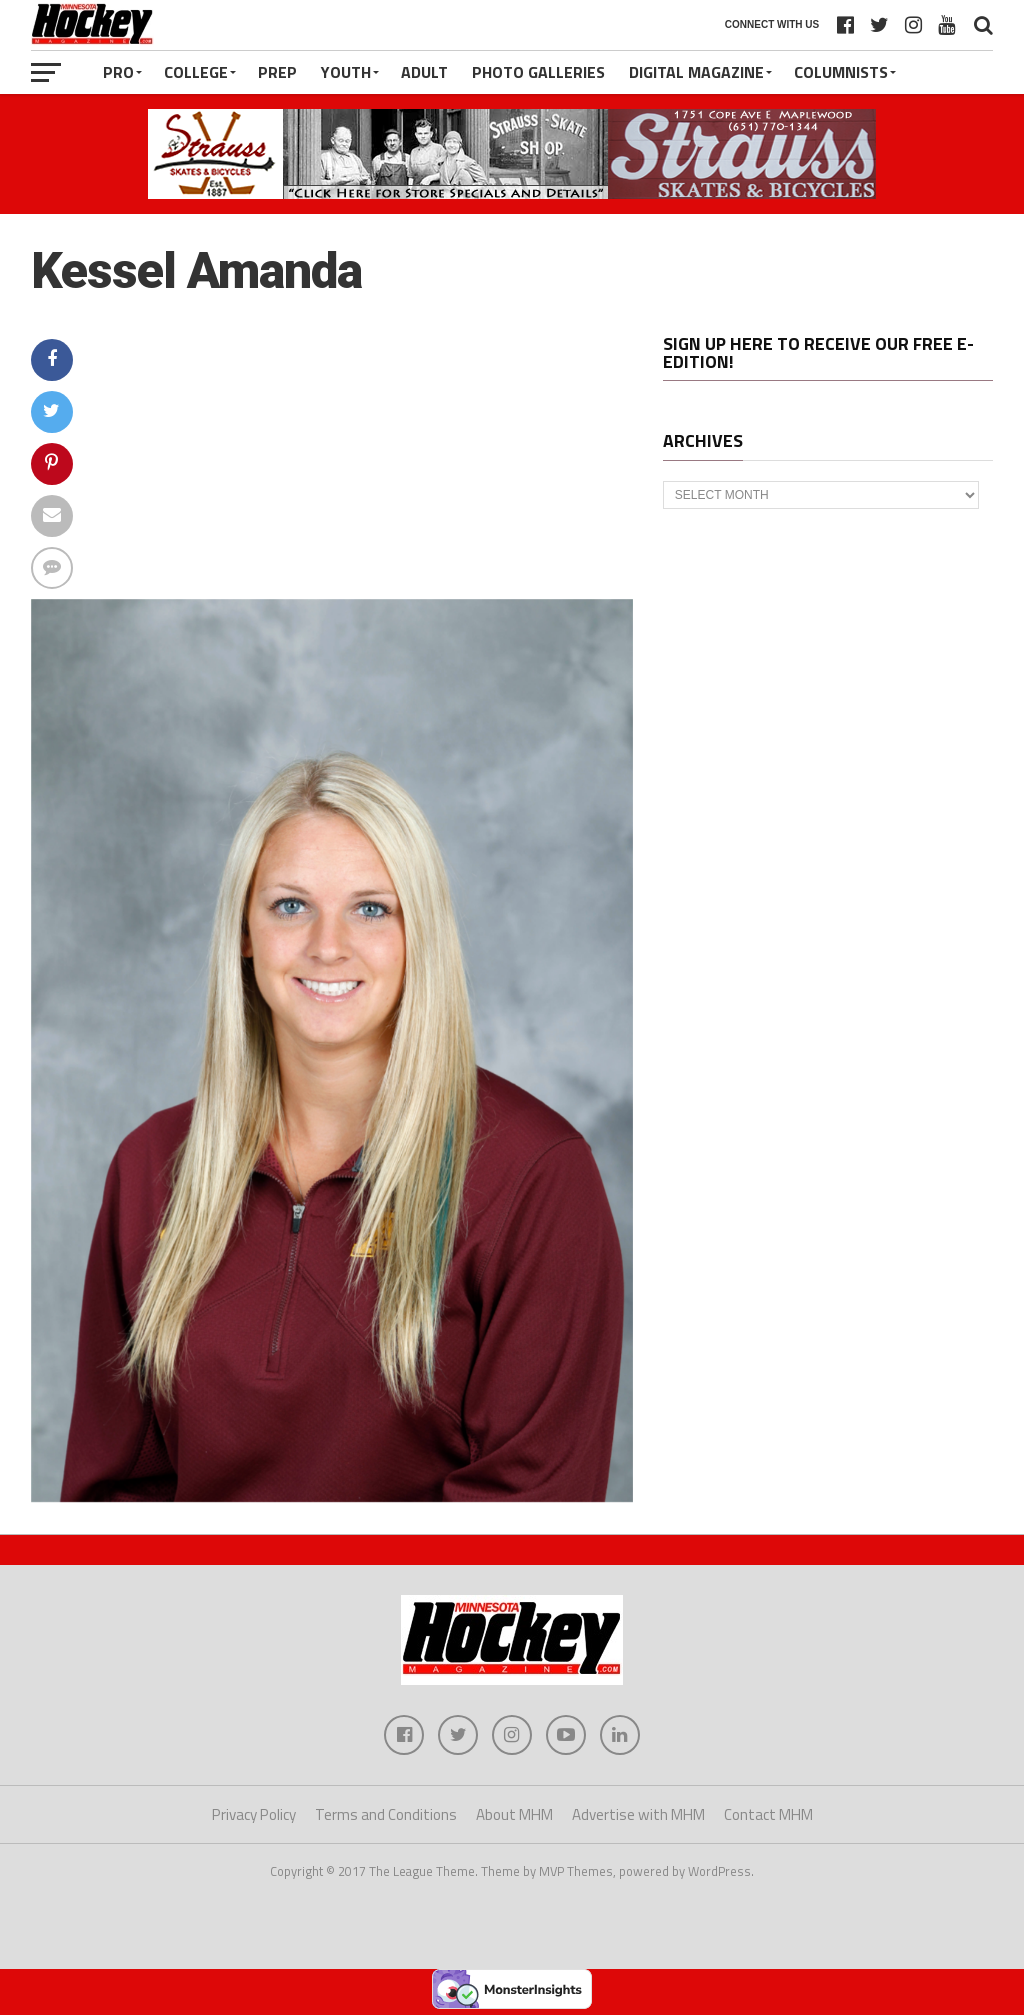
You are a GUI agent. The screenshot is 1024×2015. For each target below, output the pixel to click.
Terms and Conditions (386, 1814)
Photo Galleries (538, 72)
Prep (277, 72)
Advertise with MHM (638, 1814)
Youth (346, 72)
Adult (424, 72)
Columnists (841, 72)
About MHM (514, 1814)
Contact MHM (768, 1814)
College (196, 72)
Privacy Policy (254, 1814)
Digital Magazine (696, 72)
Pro (118, 72)
